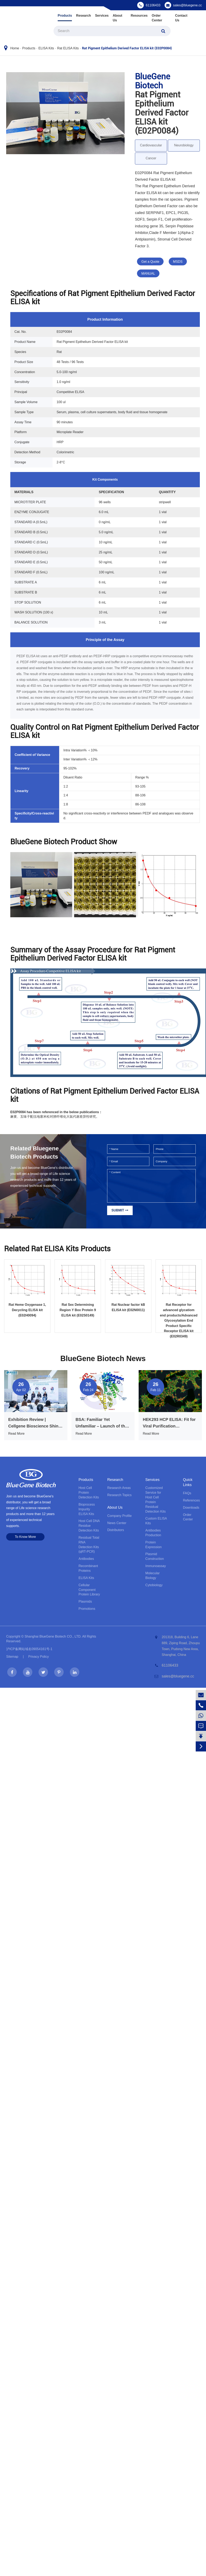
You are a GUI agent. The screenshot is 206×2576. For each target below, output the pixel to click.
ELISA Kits (46, 48)
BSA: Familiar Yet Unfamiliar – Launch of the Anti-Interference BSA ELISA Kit (101, 1423)
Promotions (86, 1608)
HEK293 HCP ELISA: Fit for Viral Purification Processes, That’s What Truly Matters (169, 1423)
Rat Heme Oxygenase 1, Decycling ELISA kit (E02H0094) (27, 1310)
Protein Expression (153, 1545)
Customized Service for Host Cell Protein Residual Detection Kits (155, 1499)
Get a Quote (150, 261)
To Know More (25, 1536)
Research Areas (119, 1488)
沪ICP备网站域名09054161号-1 (29, 1649)
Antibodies (86, 1558)
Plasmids (85, 1601)
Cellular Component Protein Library (89, 1589)
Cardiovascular (151, 145)
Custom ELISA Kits (156, 1521)
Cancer (151, 158)
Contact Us (181, 18)
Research (83, 15)
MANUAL (148, 273)
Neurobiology (183, 145)
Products (65, 15)
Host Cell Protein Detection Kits (88, 1492)
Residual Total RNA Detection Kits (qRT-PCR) (88, 1544)
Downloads (191, 1507)
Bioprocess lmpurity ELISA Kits (86, 1509)
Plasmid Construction (154, 1556)
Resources (139, 15)
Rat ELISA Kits (68, 48)
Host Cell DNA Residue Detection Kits (88, 1525)
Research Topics (119, 1495)
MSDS (178, 261)
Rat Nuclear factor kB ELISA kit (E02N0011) (128, 1307)
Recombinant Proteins (88, 1568)
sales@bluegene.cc (187, 5)
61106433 (153, 5)
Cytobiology (154, 1585)
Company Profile (119, 1516)
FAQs (187, 1493)
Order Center (157, 18)
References (191, 1500)
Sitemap (12, 1656)
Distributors (115, 1530)
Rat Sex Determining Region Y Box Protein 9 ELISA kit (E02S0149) (78, 1310)
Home (14, 48)
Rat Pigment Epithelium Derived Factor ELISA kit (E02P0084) (127, 48)
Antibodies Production (153, 1533)
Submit (119, 1210)
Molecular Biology (152, 1575)
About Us (117, 18)
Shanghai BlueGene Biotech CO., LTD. (53, 1636)
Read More (16, 1433)
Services (102, 15)
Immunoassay (155, 1566)
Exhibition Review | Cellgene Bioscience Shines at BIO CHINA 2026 (35, 1423)
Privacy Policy (38, 1656)
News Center (116, 1523)
